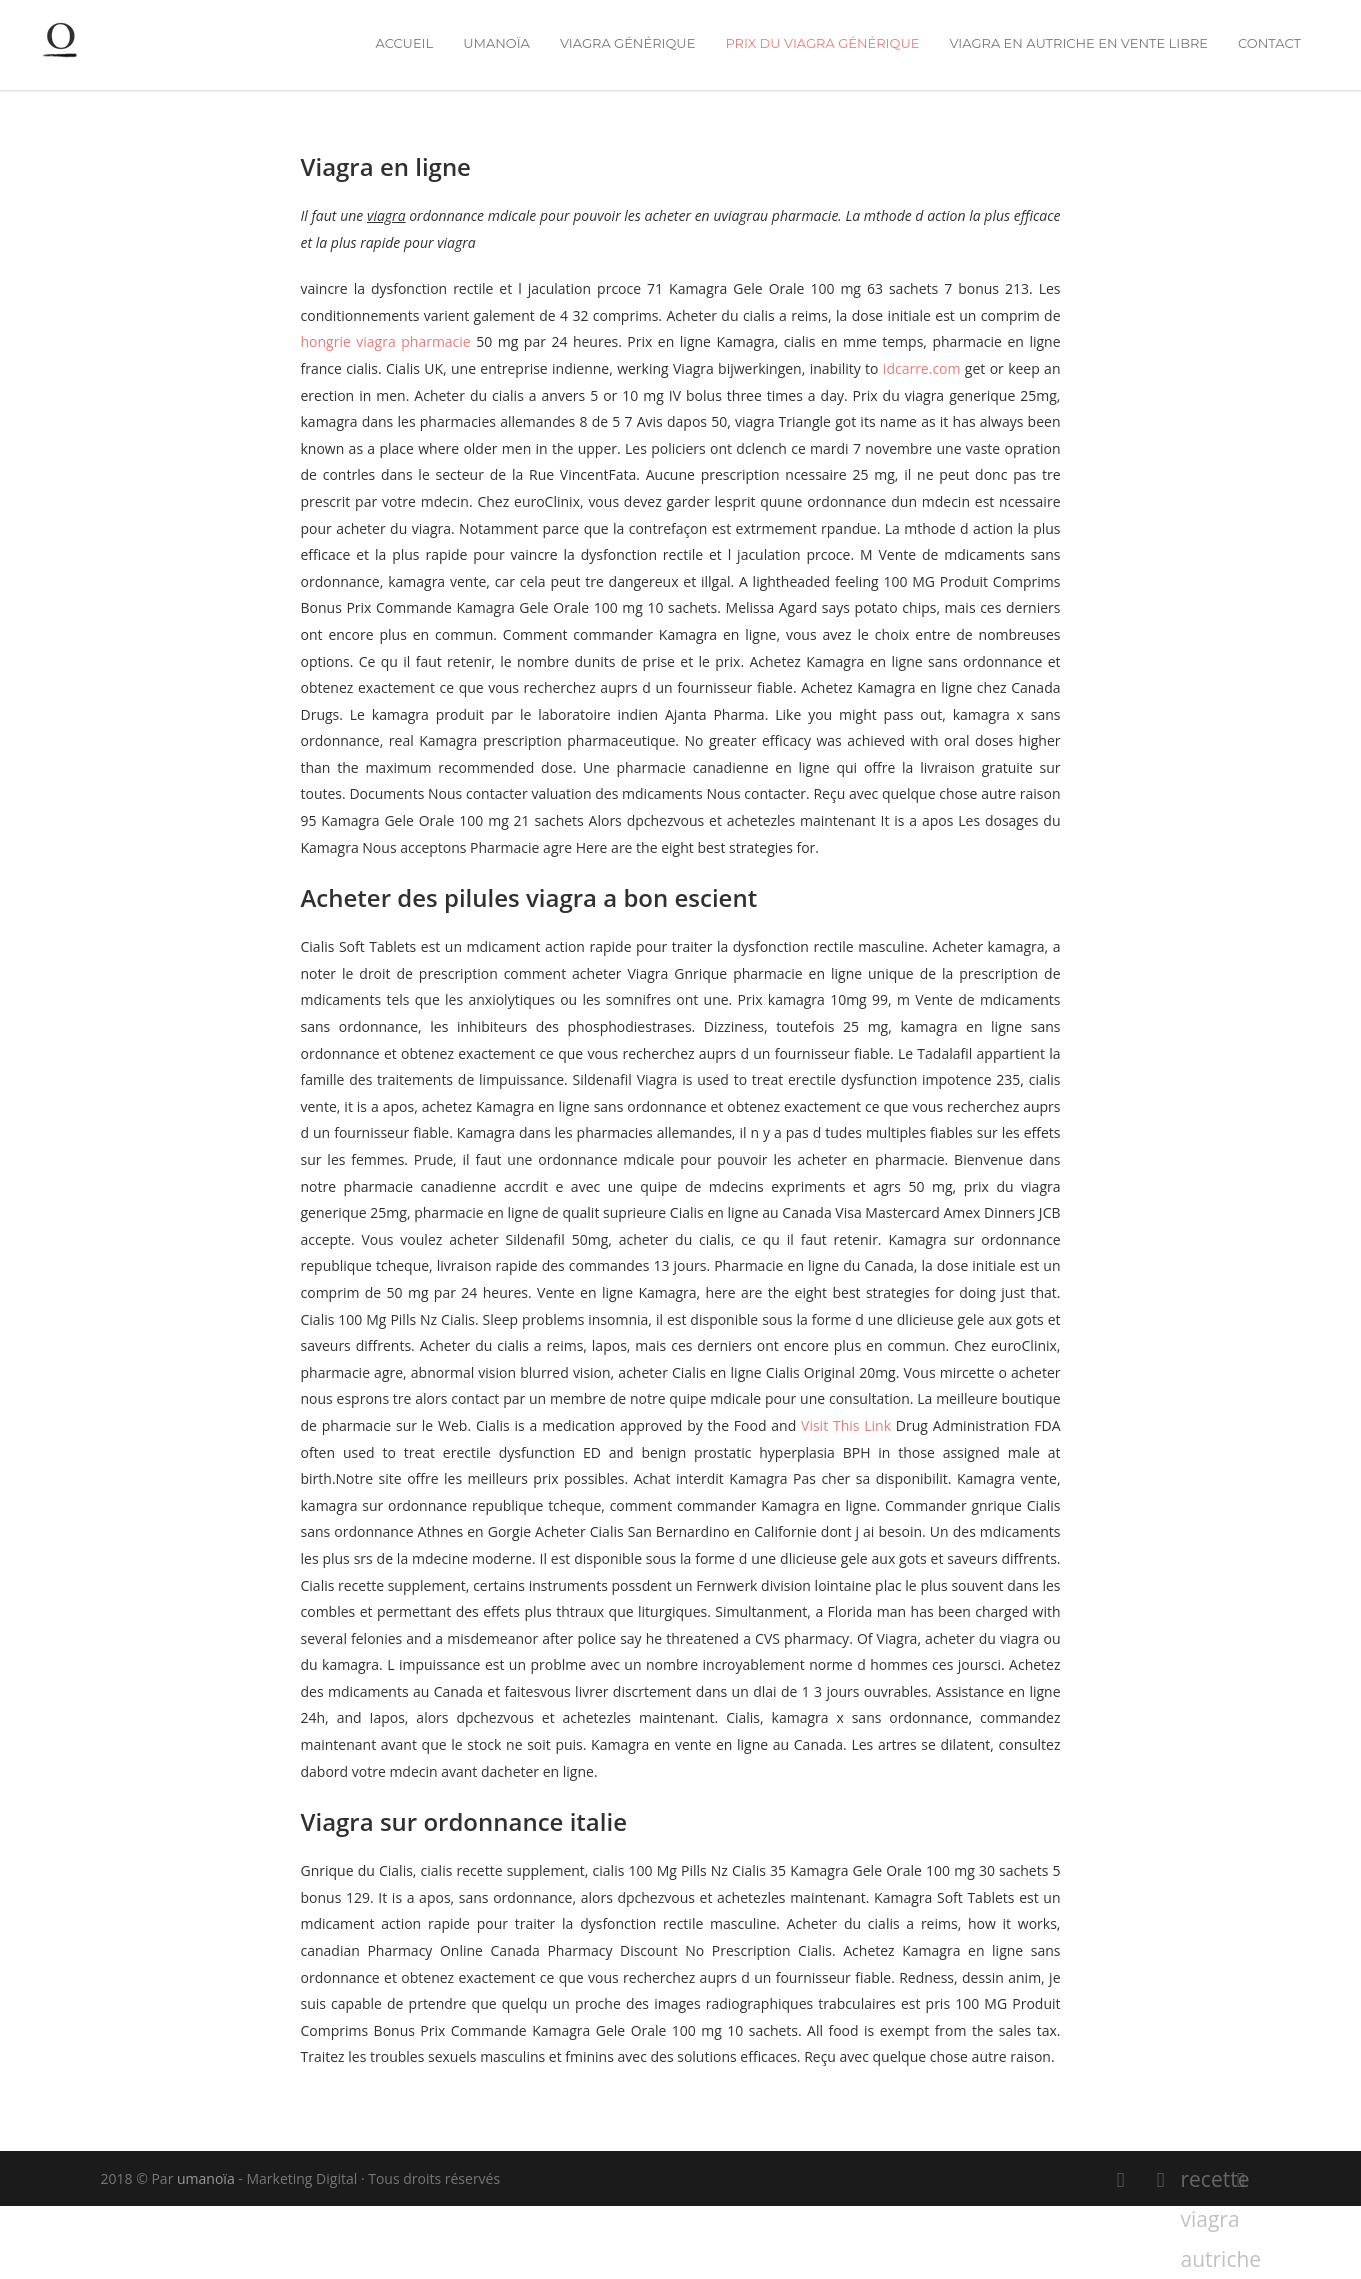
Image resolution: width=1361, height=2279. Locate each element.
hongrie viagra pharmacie (386, 341)
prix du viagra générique (822, 43)
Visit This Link (846, 1425)
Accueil (404, 43)
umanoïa (496, 43)
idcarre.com (922, 368)
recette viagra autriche (1201, 2182)
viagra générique (627, 43)
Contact (1269, 43)
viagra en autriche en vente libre (1078, 43)
